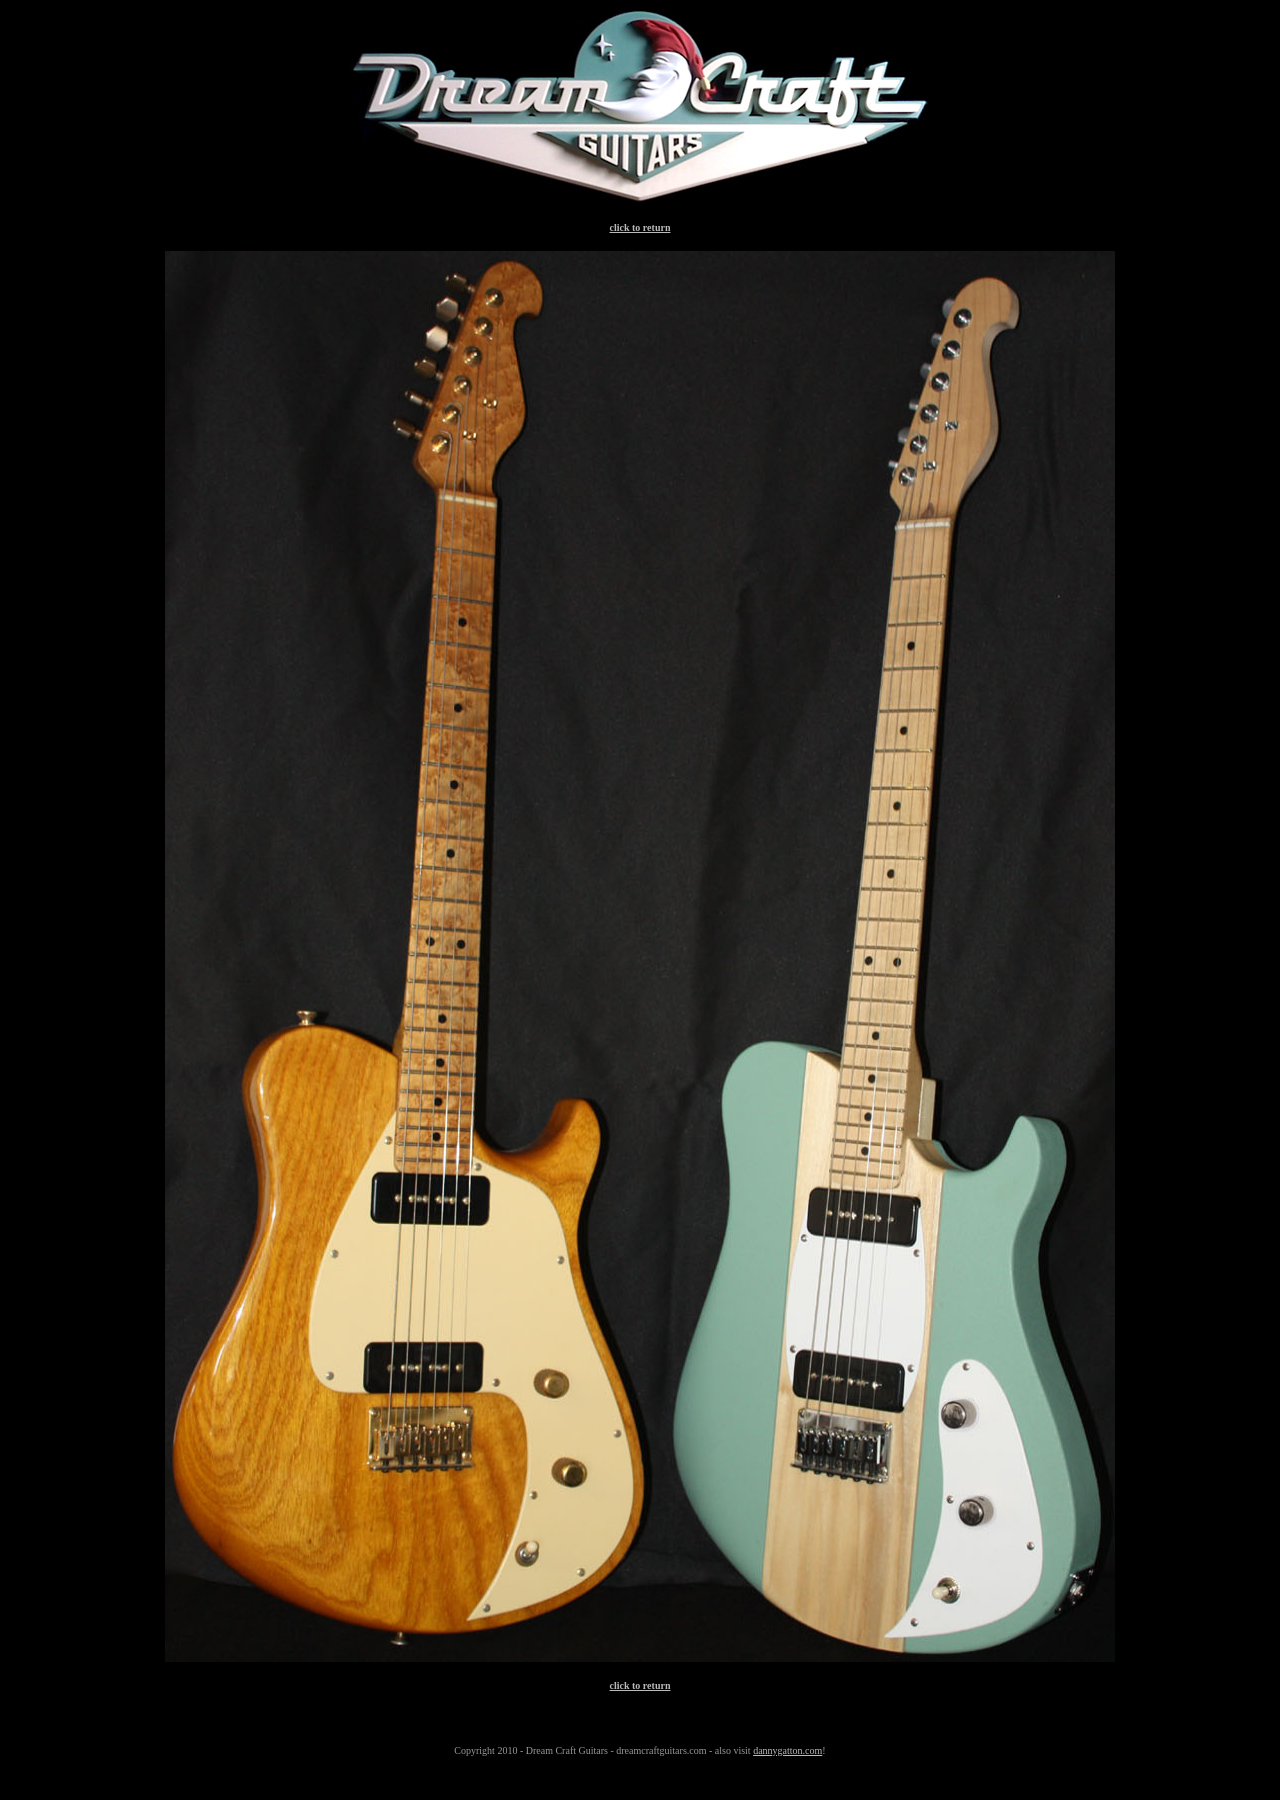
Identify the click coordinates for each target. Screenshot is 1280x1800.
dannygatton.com (787, 1750)
